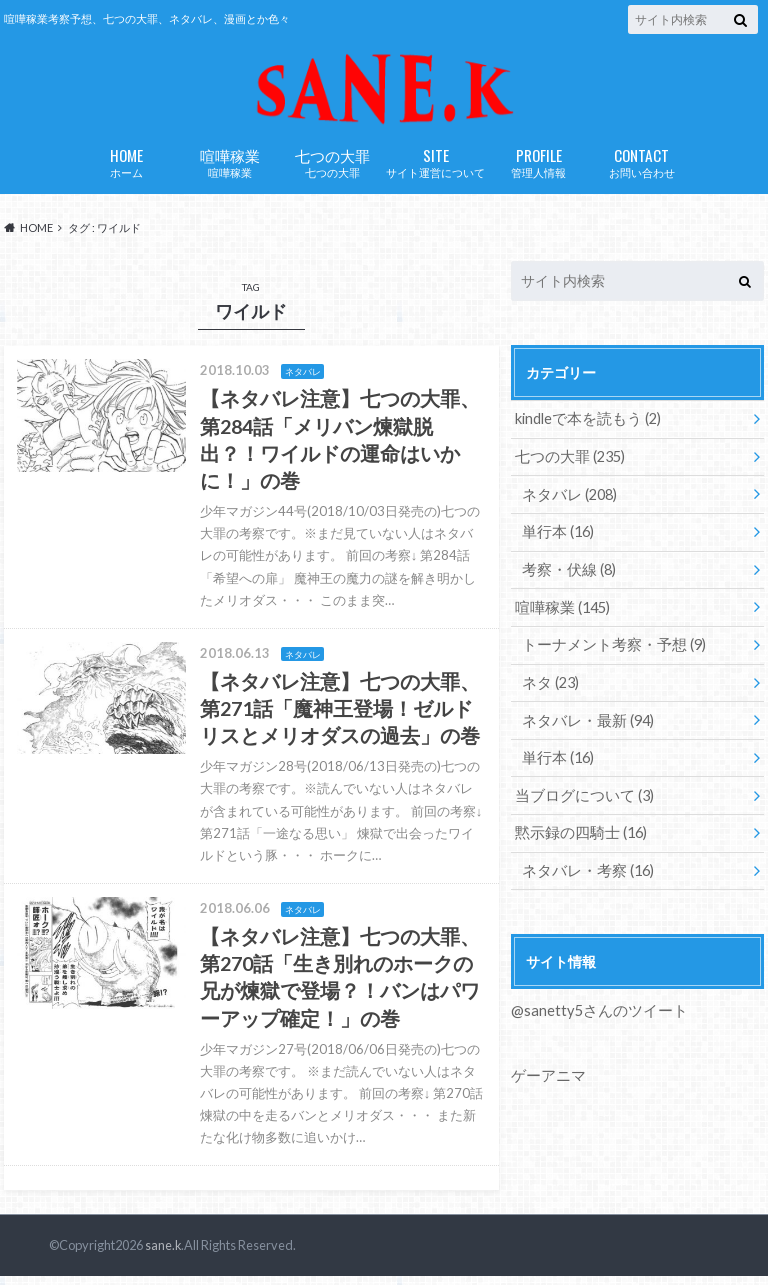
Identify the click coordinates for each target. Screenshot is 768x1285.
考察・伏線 (566, 576)
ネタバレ (567, 502)
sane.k (162, 1255)
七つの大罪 (332, 171)
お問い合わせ (641, 171)
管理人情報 (538, 171)
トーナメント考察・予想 (608, 650)
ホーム (126, 171)
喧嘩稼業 (229, 171)
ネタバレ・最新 (584, 724)
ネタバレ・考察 (584, 872)
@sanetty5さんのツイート (595, 1012)
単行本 (556, 539)
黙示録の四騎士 (577, 835)
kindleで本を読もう (585, 428)
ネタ (549, 687)
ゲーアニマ (546, 1076)
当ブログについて (580, 798)
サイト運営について (435, 171)
